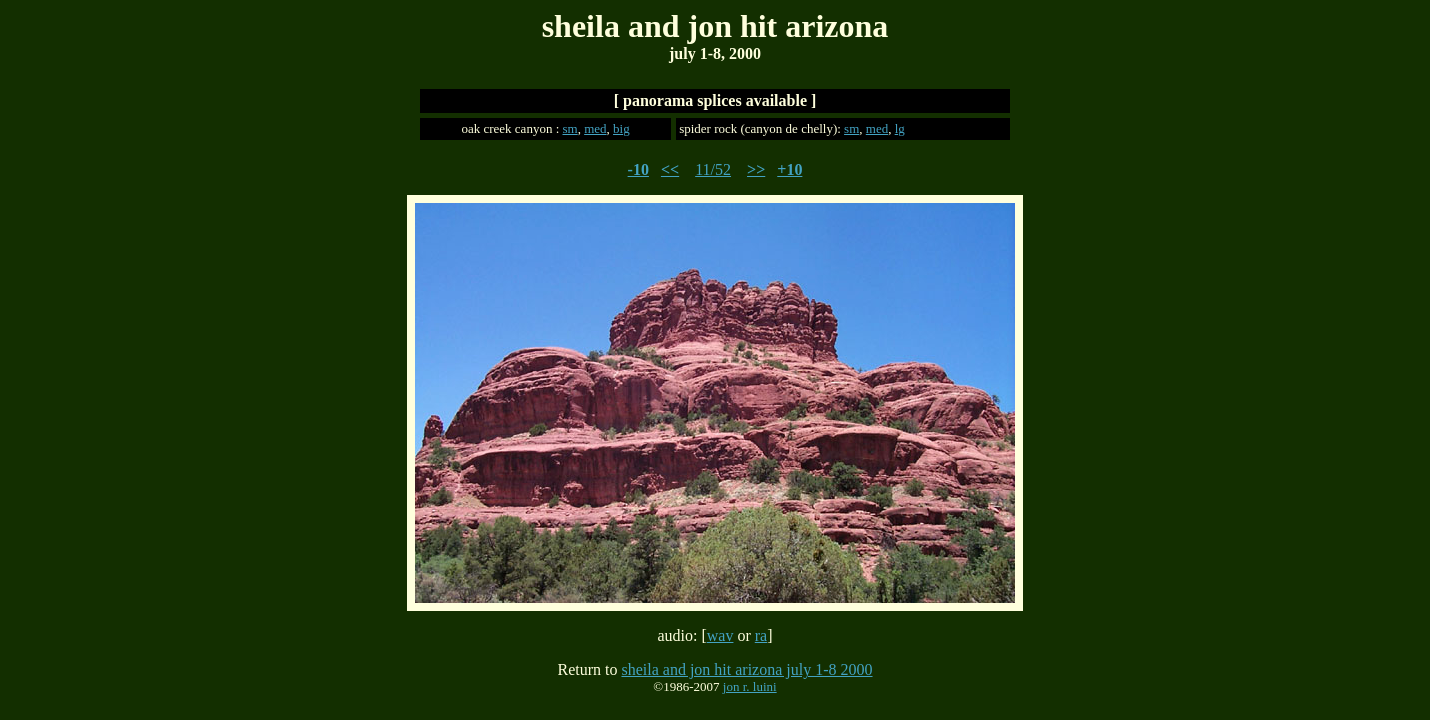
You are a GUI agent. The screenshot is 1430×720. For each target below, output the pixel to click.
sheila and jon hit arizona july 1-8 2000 (746, 669)
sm (570, 128)
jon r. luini (750, 686)
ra (761, 635)
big (621, 128)
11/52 (713, 169)
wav (720, 635)
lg (900, 128)
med (595, 128)
